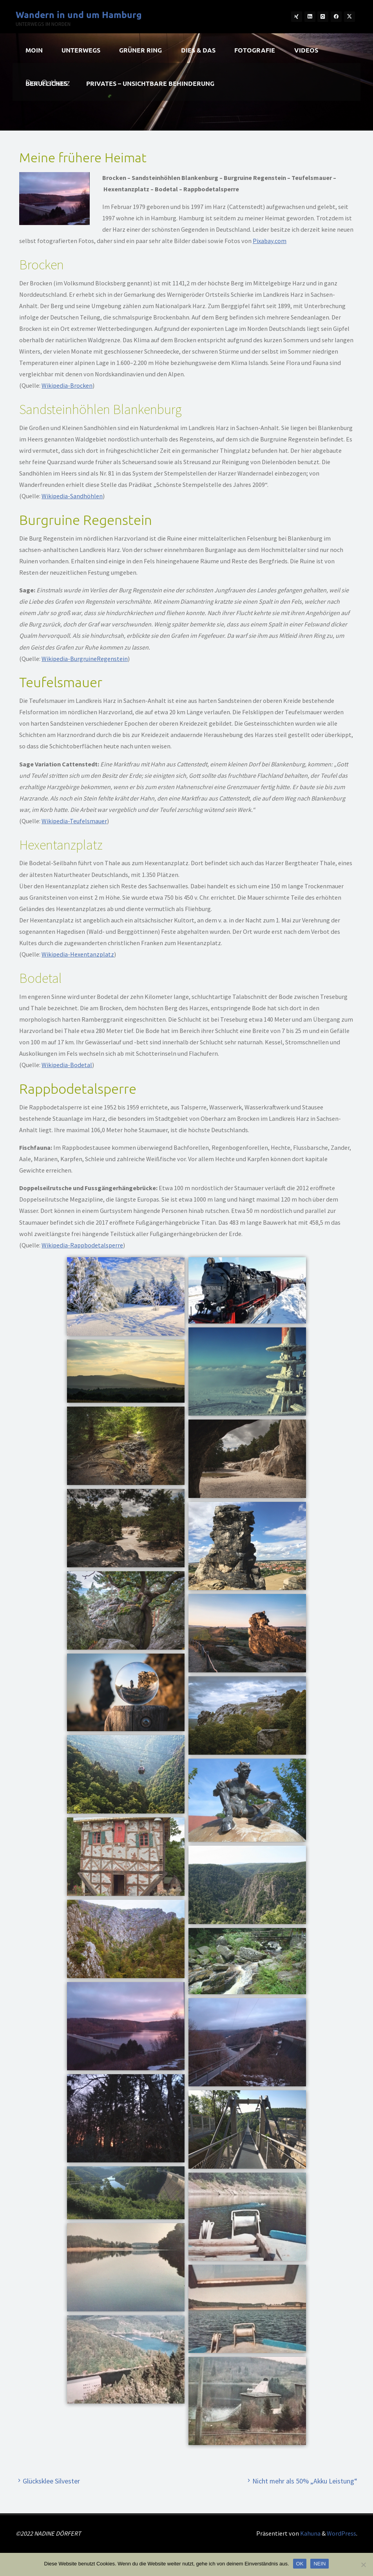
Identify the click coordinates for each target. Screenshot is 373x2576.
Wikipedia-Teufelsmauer (74, 821)
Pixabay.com (269, 241)
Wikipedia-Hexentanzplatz (78, 954)
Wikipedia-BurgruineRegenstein (85, 659)
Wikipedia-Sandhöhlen (72, 496)
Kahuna (309, 2533)
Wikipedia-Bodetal (67, 1065)
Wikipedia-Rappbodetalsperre (82, 1245)
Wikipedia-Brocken (67, 385)
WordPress (341, 2533)
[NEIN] (363, 2565)
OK (300, 2564)
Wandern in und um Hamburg (79, 14)
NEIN (319, 2564)
